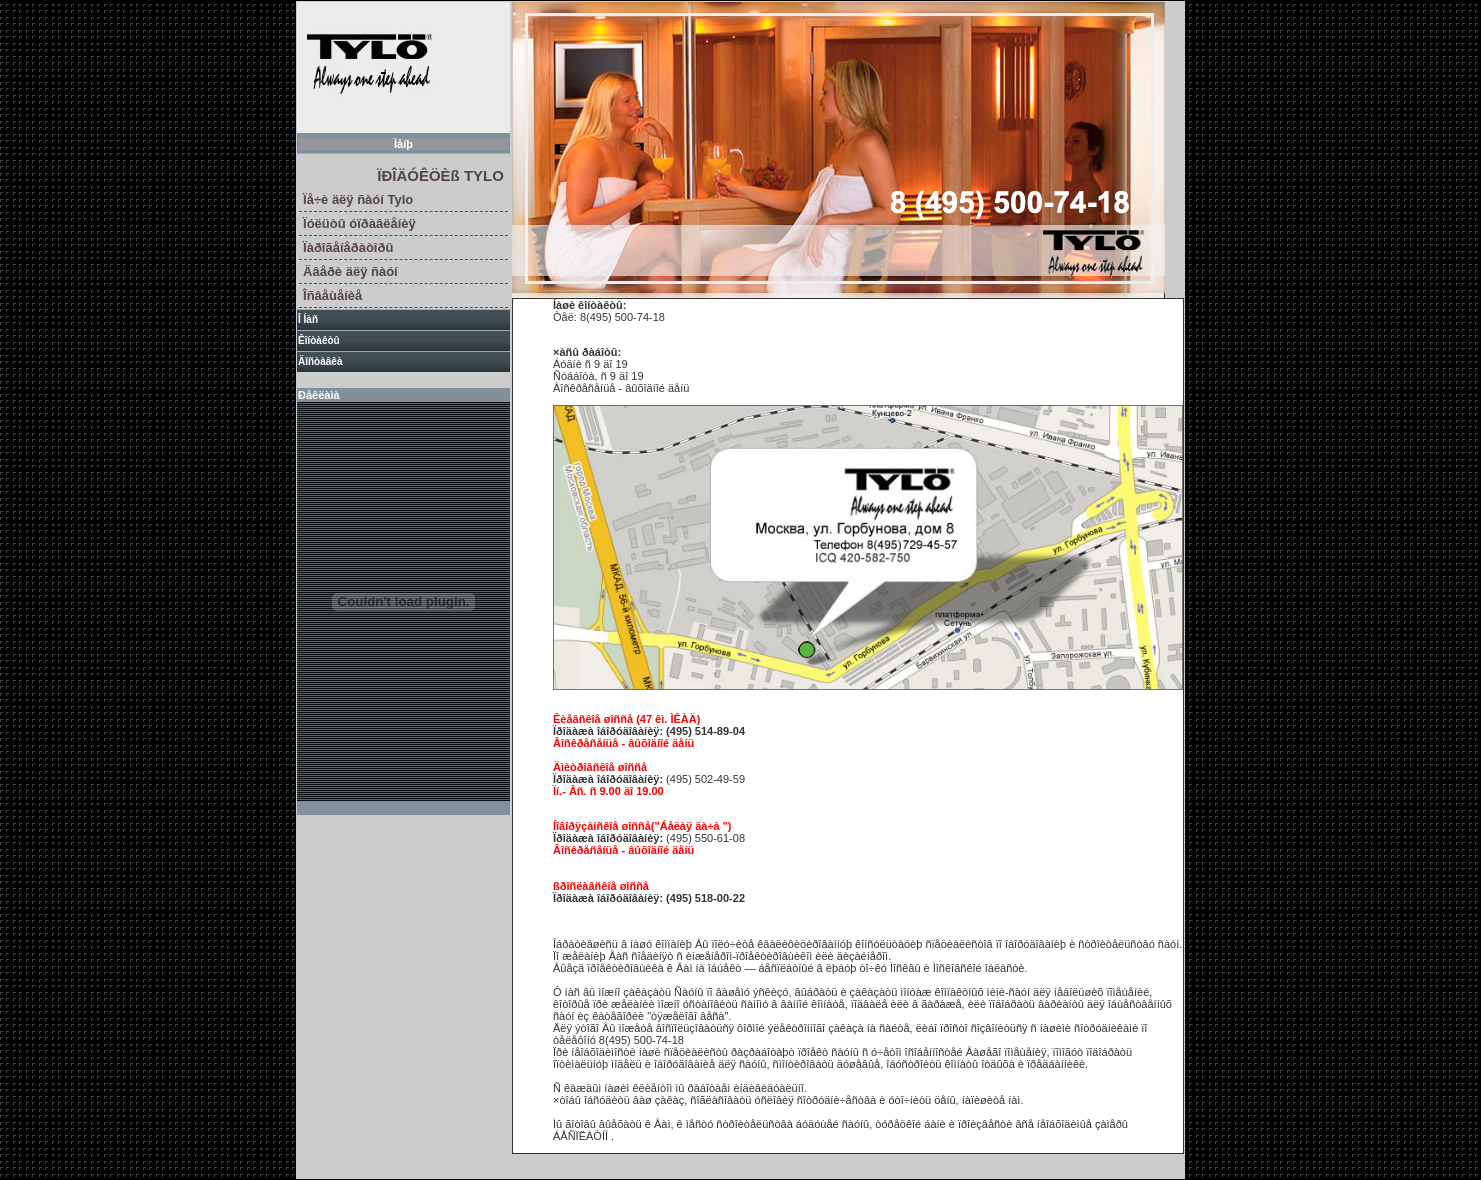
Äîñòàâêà (320, 361)
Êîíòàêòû (319, 340)
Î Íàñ (308, 319)
